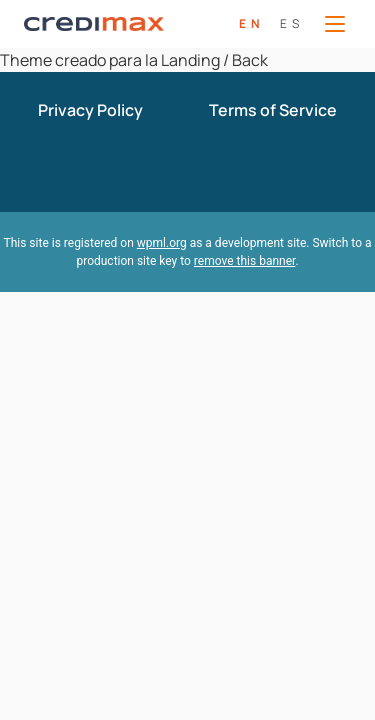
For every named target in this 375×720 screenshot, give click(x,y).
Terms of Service (273, 110)
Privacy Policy (90, 110)
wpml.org (162, 243)
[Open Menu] (335, 24)
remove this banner (245, 261)
